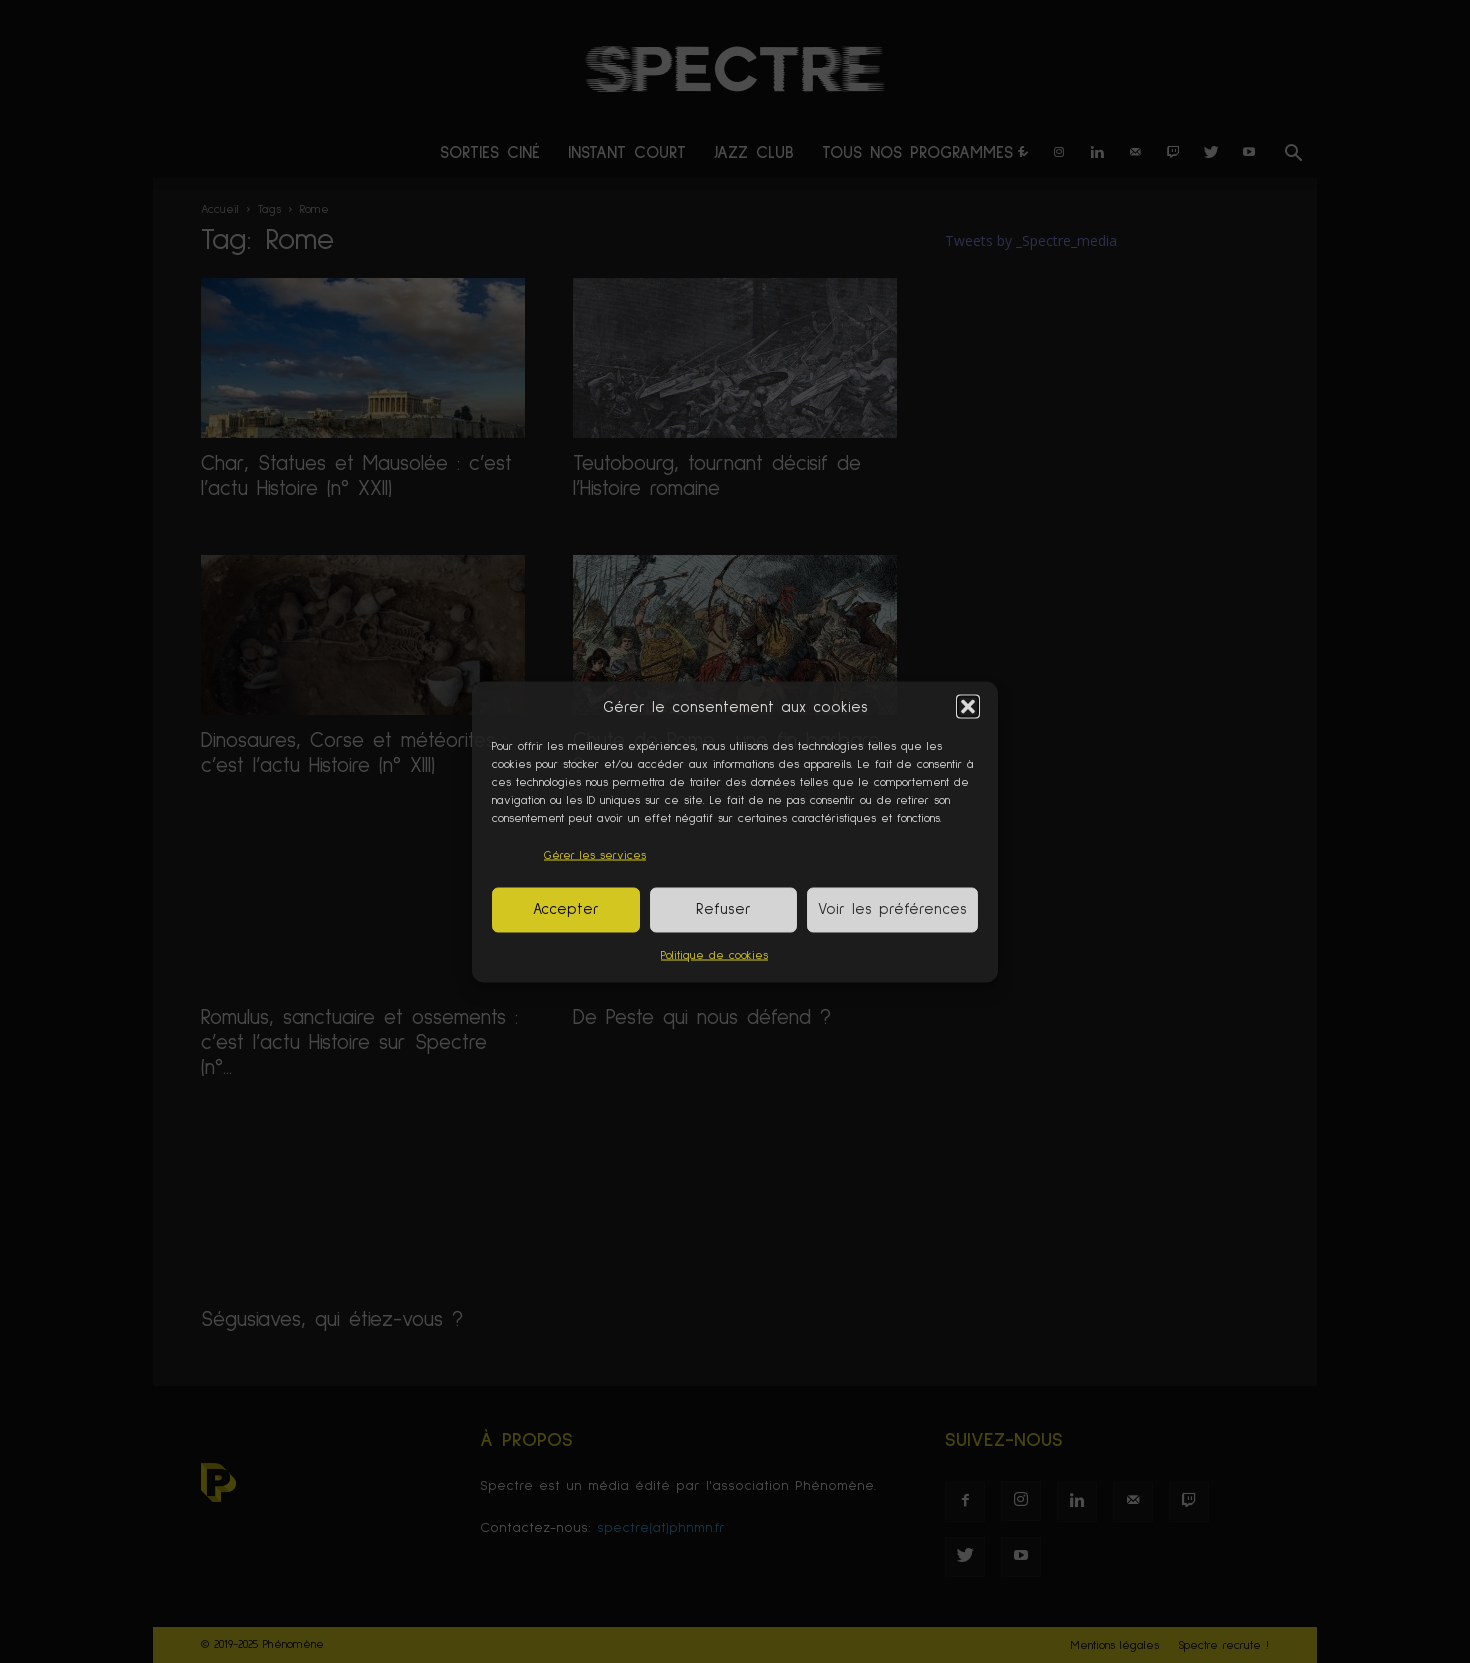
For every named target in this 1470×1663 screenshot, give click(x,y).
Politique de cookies (714, 955)
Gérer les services (595, 855)
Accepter (566, 909)
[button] (968, 707)
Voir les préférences (892, 909)
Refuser (723, 909)
